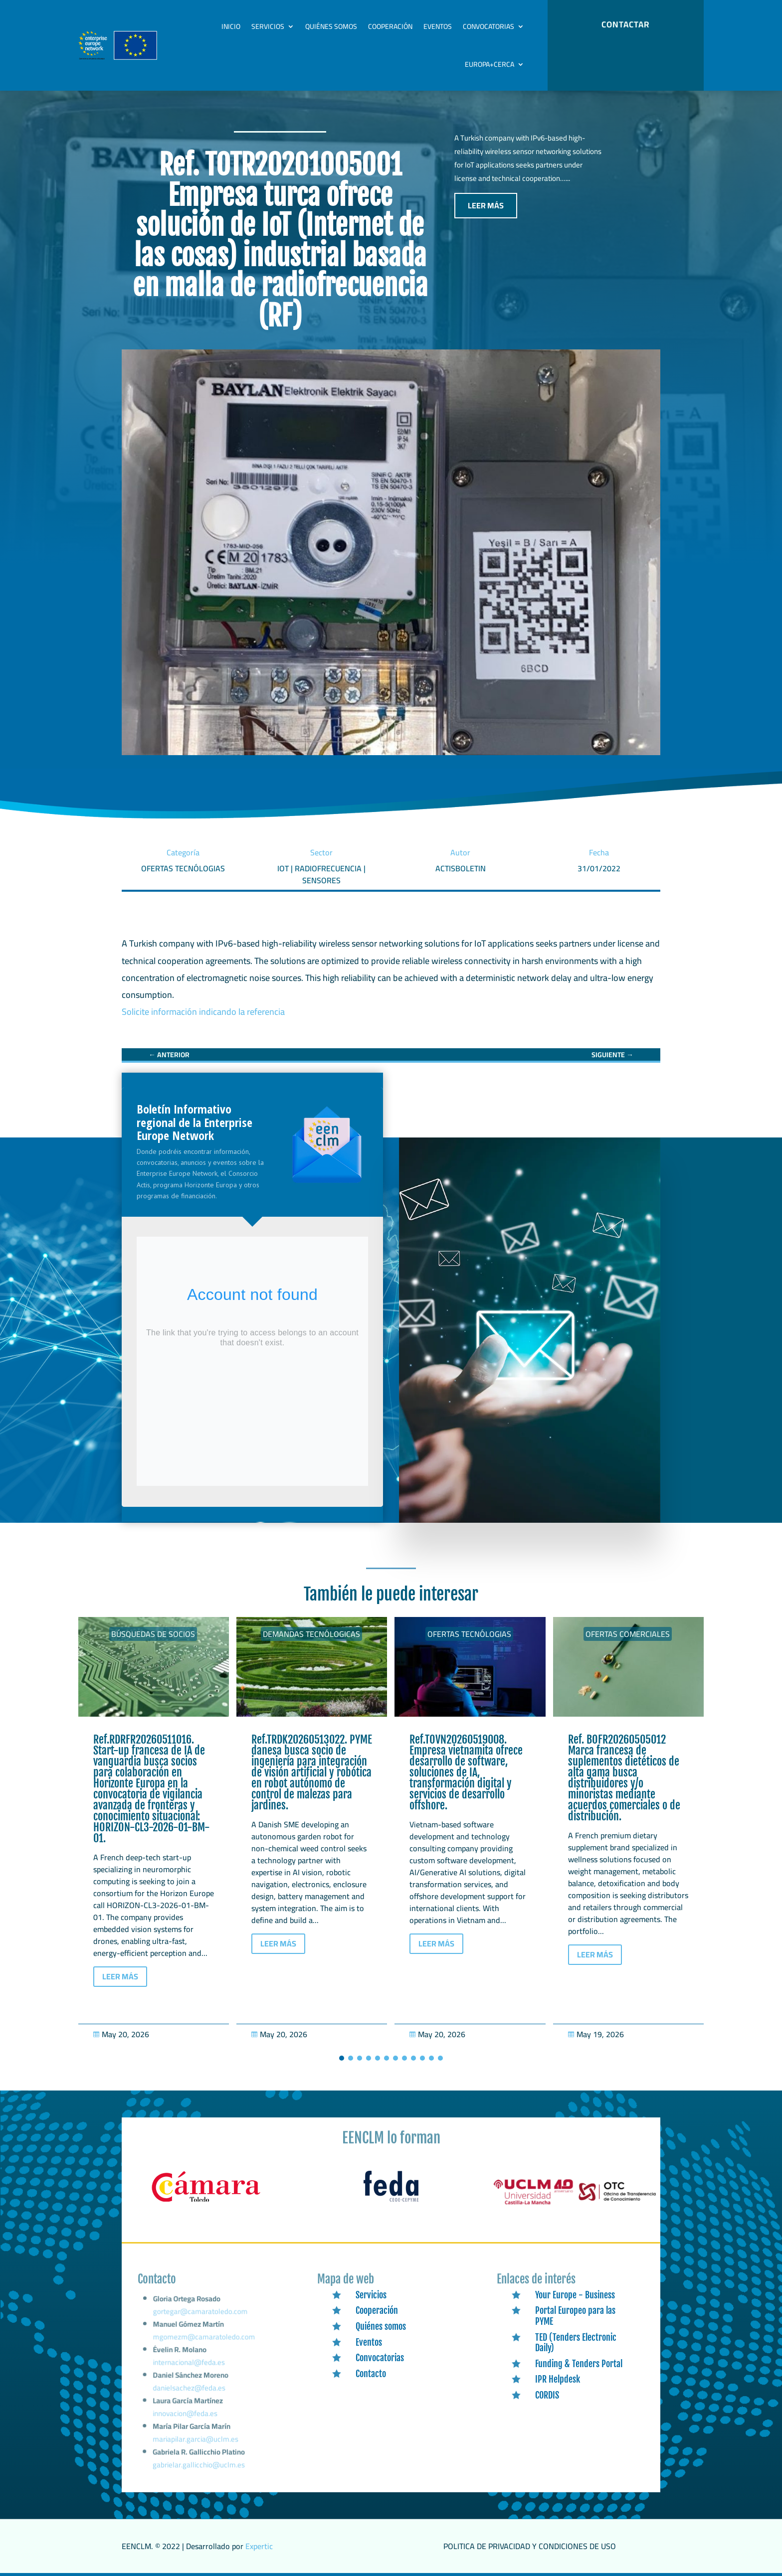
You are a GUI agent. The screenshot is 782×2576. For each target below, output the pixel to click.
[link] (169, 1055)
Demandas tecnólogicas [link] (311, 1634)
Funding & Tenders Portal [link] (578, 2363)
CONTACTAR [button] (625, 24)
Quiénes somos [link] (331, 26)
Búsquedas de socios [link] (153, 1634)
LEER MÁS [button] (486, 205)
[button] (341, 2058)
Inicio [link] (230, 26)
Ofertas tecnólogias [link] (469, 1634)
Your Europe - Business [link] (575, 2294)
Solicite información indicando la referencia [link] (203, 1011)
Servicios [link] (267, 26)
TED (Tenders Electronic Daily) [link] (575, 2343)
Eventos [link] (437, 26)
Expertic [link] (259, 2546)
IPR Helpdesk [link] (557, 2379)
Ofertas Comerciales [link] (628, 1634)
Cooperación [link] (390, 26)
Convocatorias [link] (488, 26)
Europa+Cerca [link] (489, 64)
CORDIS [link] (547, 2395)
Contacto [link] (371, 2373)
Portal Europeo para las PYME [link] (575, 2316)
